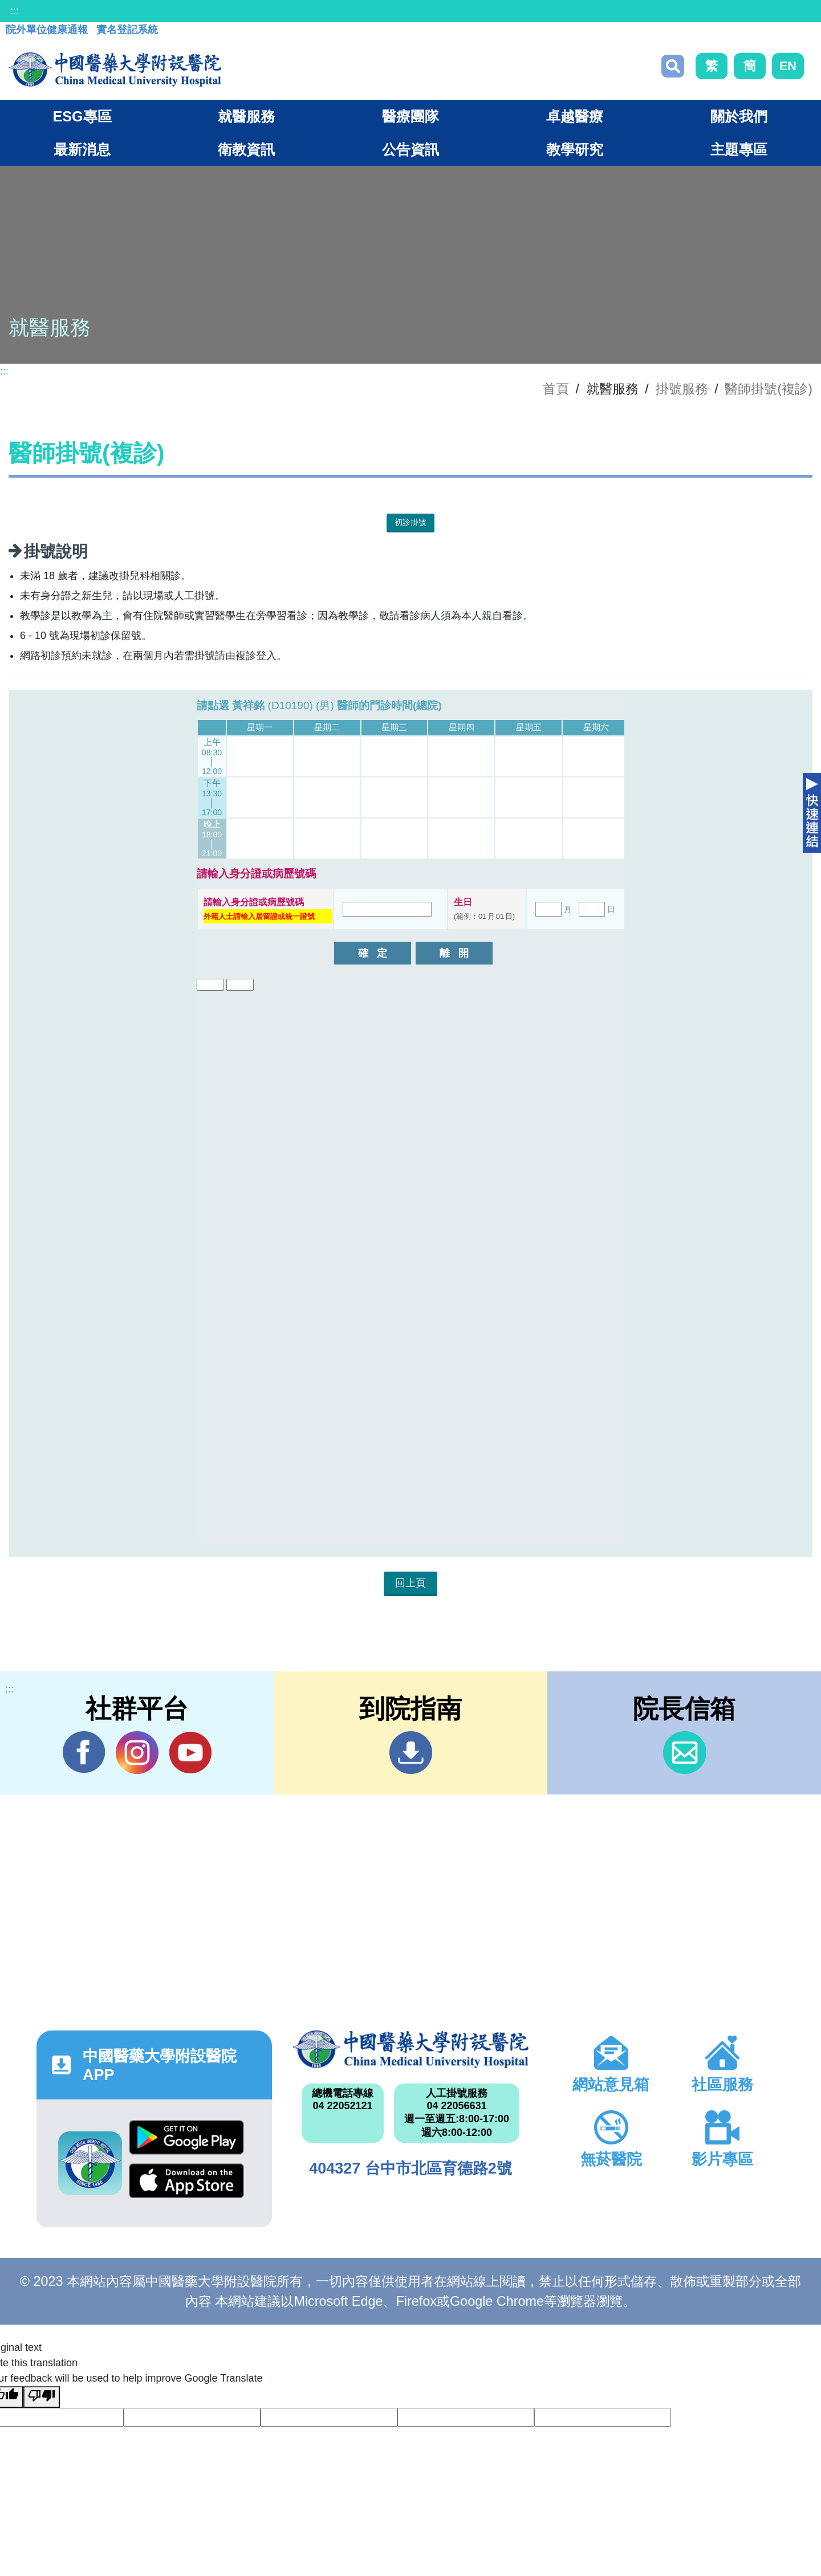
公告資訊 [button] (410, 149)
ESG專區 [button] (81, 116)
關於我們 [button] (738, 116)
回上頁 (410, 1583)
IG (137, 1752)
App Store (186, 2180)
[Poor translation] (41, 2397)
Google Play (186, 2137)
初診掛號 (410, 522)
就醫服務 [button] (246, 116)
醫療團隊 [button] (410, 116)
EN (787, 66)
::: (14, 11)
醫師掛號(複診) (768, 388)
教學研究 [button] (574, 149)
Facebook (84, 1752)
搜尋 (672, 66)
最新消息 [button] (82, 149)
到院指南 (410, 1752)
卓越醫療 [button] (574, 116)
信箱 (684, 1752)
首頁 (556, 388)
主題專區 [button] (738, 149)
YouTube (190, 1752)
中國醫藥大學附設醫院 (410, 2049)
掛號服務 (682, 388)
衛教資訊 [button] (246, 149)
